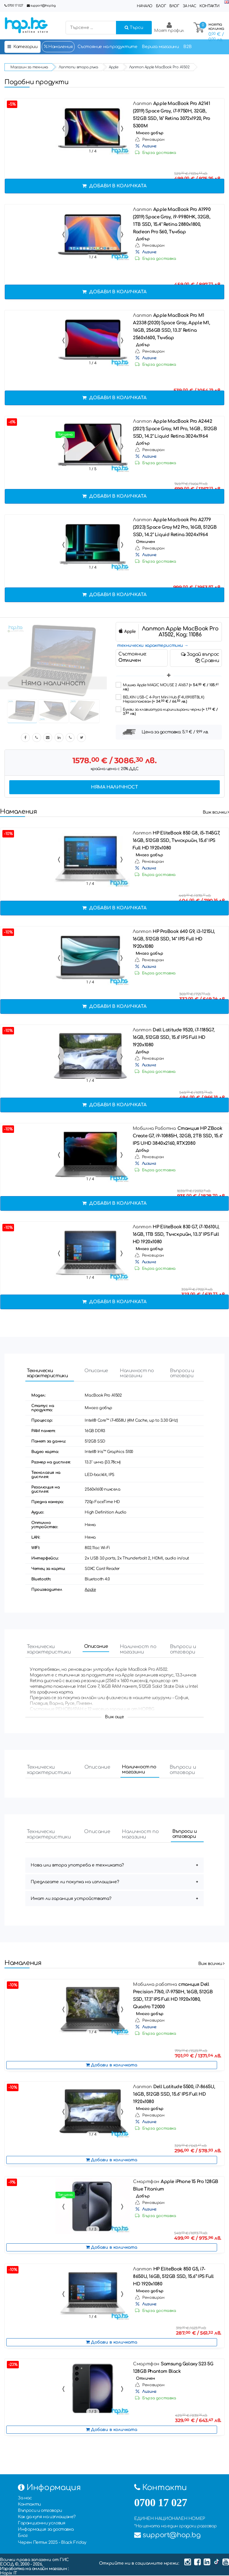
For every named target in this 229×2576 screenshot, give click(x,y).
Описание (96, 1371)
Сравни (207, 660)
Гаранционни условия (41, 2523)
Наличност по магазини (139, 1373)
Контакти (209, 6)
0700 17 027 (15, 5)
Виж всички (216, 812)
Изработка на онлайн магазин (34, 2569)
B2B (187, 46)
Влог (174, 6)
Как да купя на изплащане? (47, 2517)
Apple (90, 1590)
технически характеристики (150, 645)
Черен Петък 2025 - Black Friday (52, 2543)
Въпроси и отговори (184, 1373)
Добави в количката (114, 186)
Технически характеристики (49, 1373)
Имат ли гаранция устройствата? (71, 1899)
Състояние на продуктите (107, 46)
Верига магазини (160, 46)
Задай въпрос (200, 654)
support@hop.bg (42, 5)
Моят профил (169, 27)
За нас (189, 6)
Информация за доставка (45, 2530)
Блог (161, 6)
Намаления (58, 46)
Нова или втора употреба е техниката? (77, 1866)
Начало (144, 6)
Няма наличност (114, 787)
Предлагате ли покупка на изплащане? (75, 1882)
